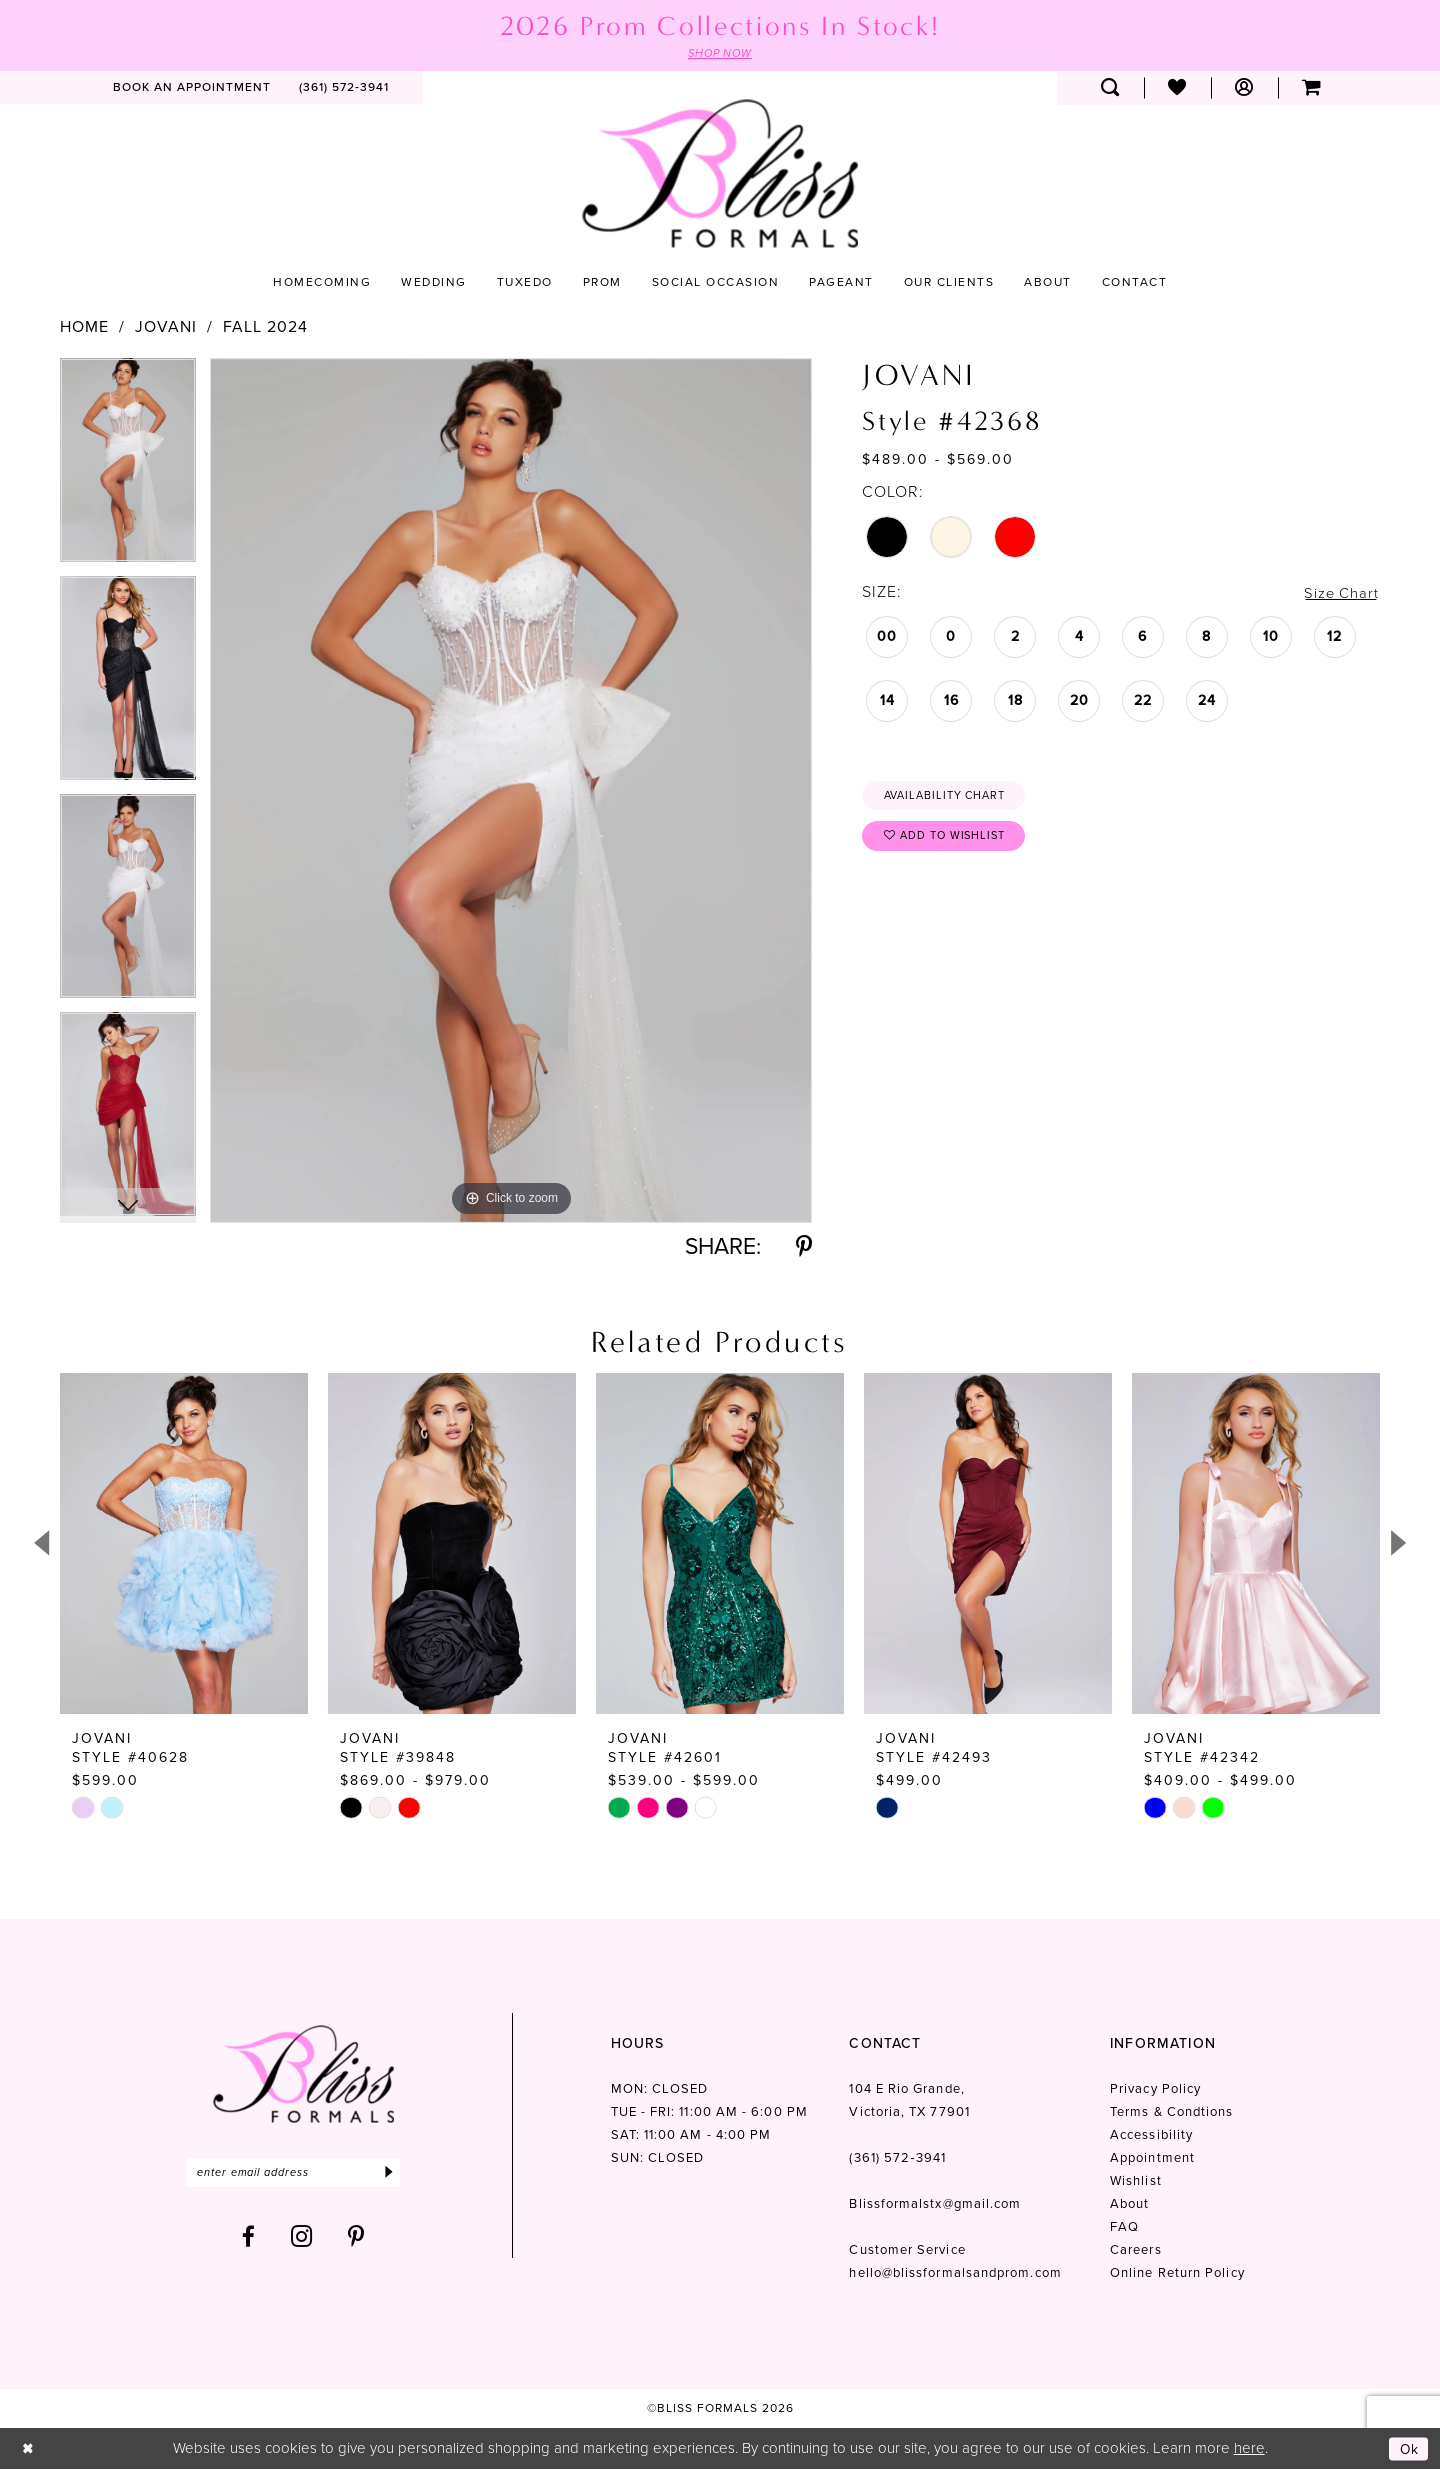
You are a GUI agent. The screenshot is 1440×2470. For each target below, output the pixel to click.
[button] (1244, 89)
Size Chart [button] (1339, 593)
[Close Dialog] (29, 2449)
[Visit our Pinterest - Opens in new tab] (356, 2239)
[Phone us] (344, 89)
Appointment (1152, 2159)
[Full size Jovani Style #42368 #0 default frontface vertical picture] (511, 791)
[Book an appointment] (192, 89)
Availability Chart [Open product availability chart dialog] (952, 798)
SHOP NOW (720, 54)
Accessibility (1151, 2136)
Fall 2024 (265, 328)
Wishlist (1136, 2182)
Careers (1136, 2251)
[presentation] (184, 1545)
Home (84, 328)
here (1249, 2449)
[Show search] (1110, 89)
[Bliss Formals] (720, 174)
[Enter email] (303, 2174)
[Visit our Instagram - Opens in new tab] (302, 2239)
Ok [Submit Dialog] (1408, 2449)
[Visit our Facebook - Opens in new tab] (249, 2239)
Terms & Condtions (1171, 2113)
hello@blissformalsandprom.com (955, 2274)
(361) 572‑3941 (897, 2159)
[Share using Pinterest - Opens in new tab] (804, 1248)
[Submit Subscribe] (407, 2174)
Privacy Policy (1155, 2090)
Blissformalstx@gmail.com (935, 2205)
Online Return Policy (1177, 2274)
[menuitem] (192, 89)
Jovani (166, 328)
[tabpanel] (128, 468)
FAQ (1124, 2228)
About (1129, 2205)
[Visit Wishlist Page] (1177, 89)
